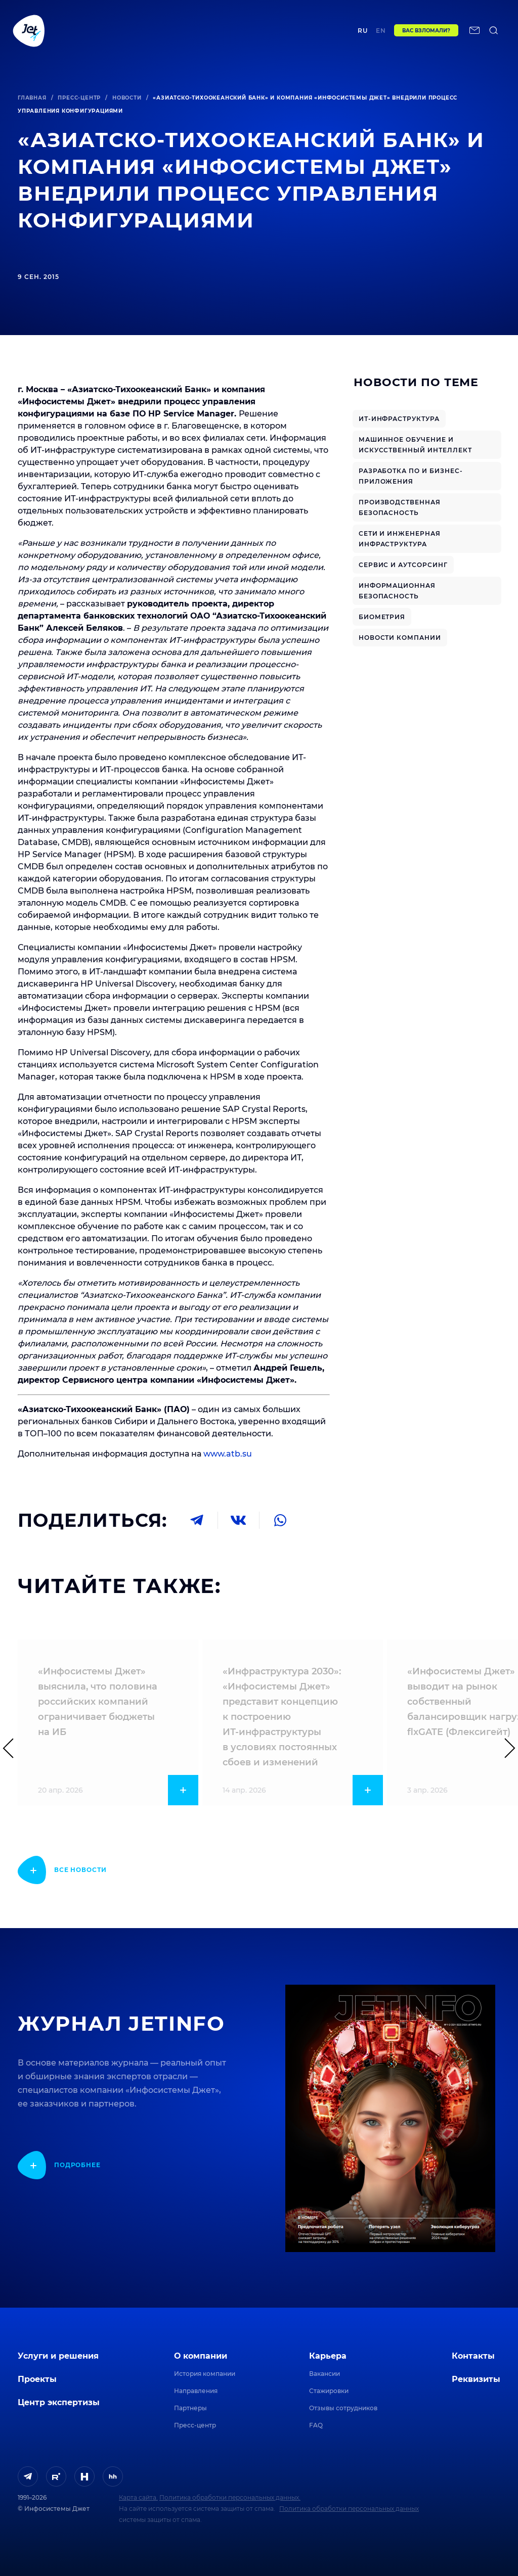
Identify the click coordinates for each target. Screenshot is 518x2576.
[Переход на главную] (29, 34)
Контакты (346, 33)
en (393, 34)
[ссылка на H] (84, 2476)
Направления (196, 2391)
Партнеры (190, 2408)
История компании (204, 2373)
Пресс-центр (79, 98)
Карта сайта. (138, 2497)
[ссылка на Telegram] (28, 2476)
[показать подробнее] (62, 1870)
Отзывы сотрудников (343, 2408)
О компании (200, 2356)
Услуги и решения (58, 2356)
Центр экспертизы (206, 33)
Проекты (154, 33)
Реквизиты (476, 2379)
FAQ (316, 2425)
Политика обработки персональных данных (349, 2508)
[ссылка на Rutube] (56, 2476)
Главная (32, 98)
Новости (127, 98)
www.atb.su (227, 1454)
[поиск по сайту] (18, 61)
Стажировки (329, 2391)
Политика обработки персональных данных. (229, 2497)
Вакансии (324, 2373)
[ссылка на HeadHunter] (113, 2476)
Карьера (328, 2356)
